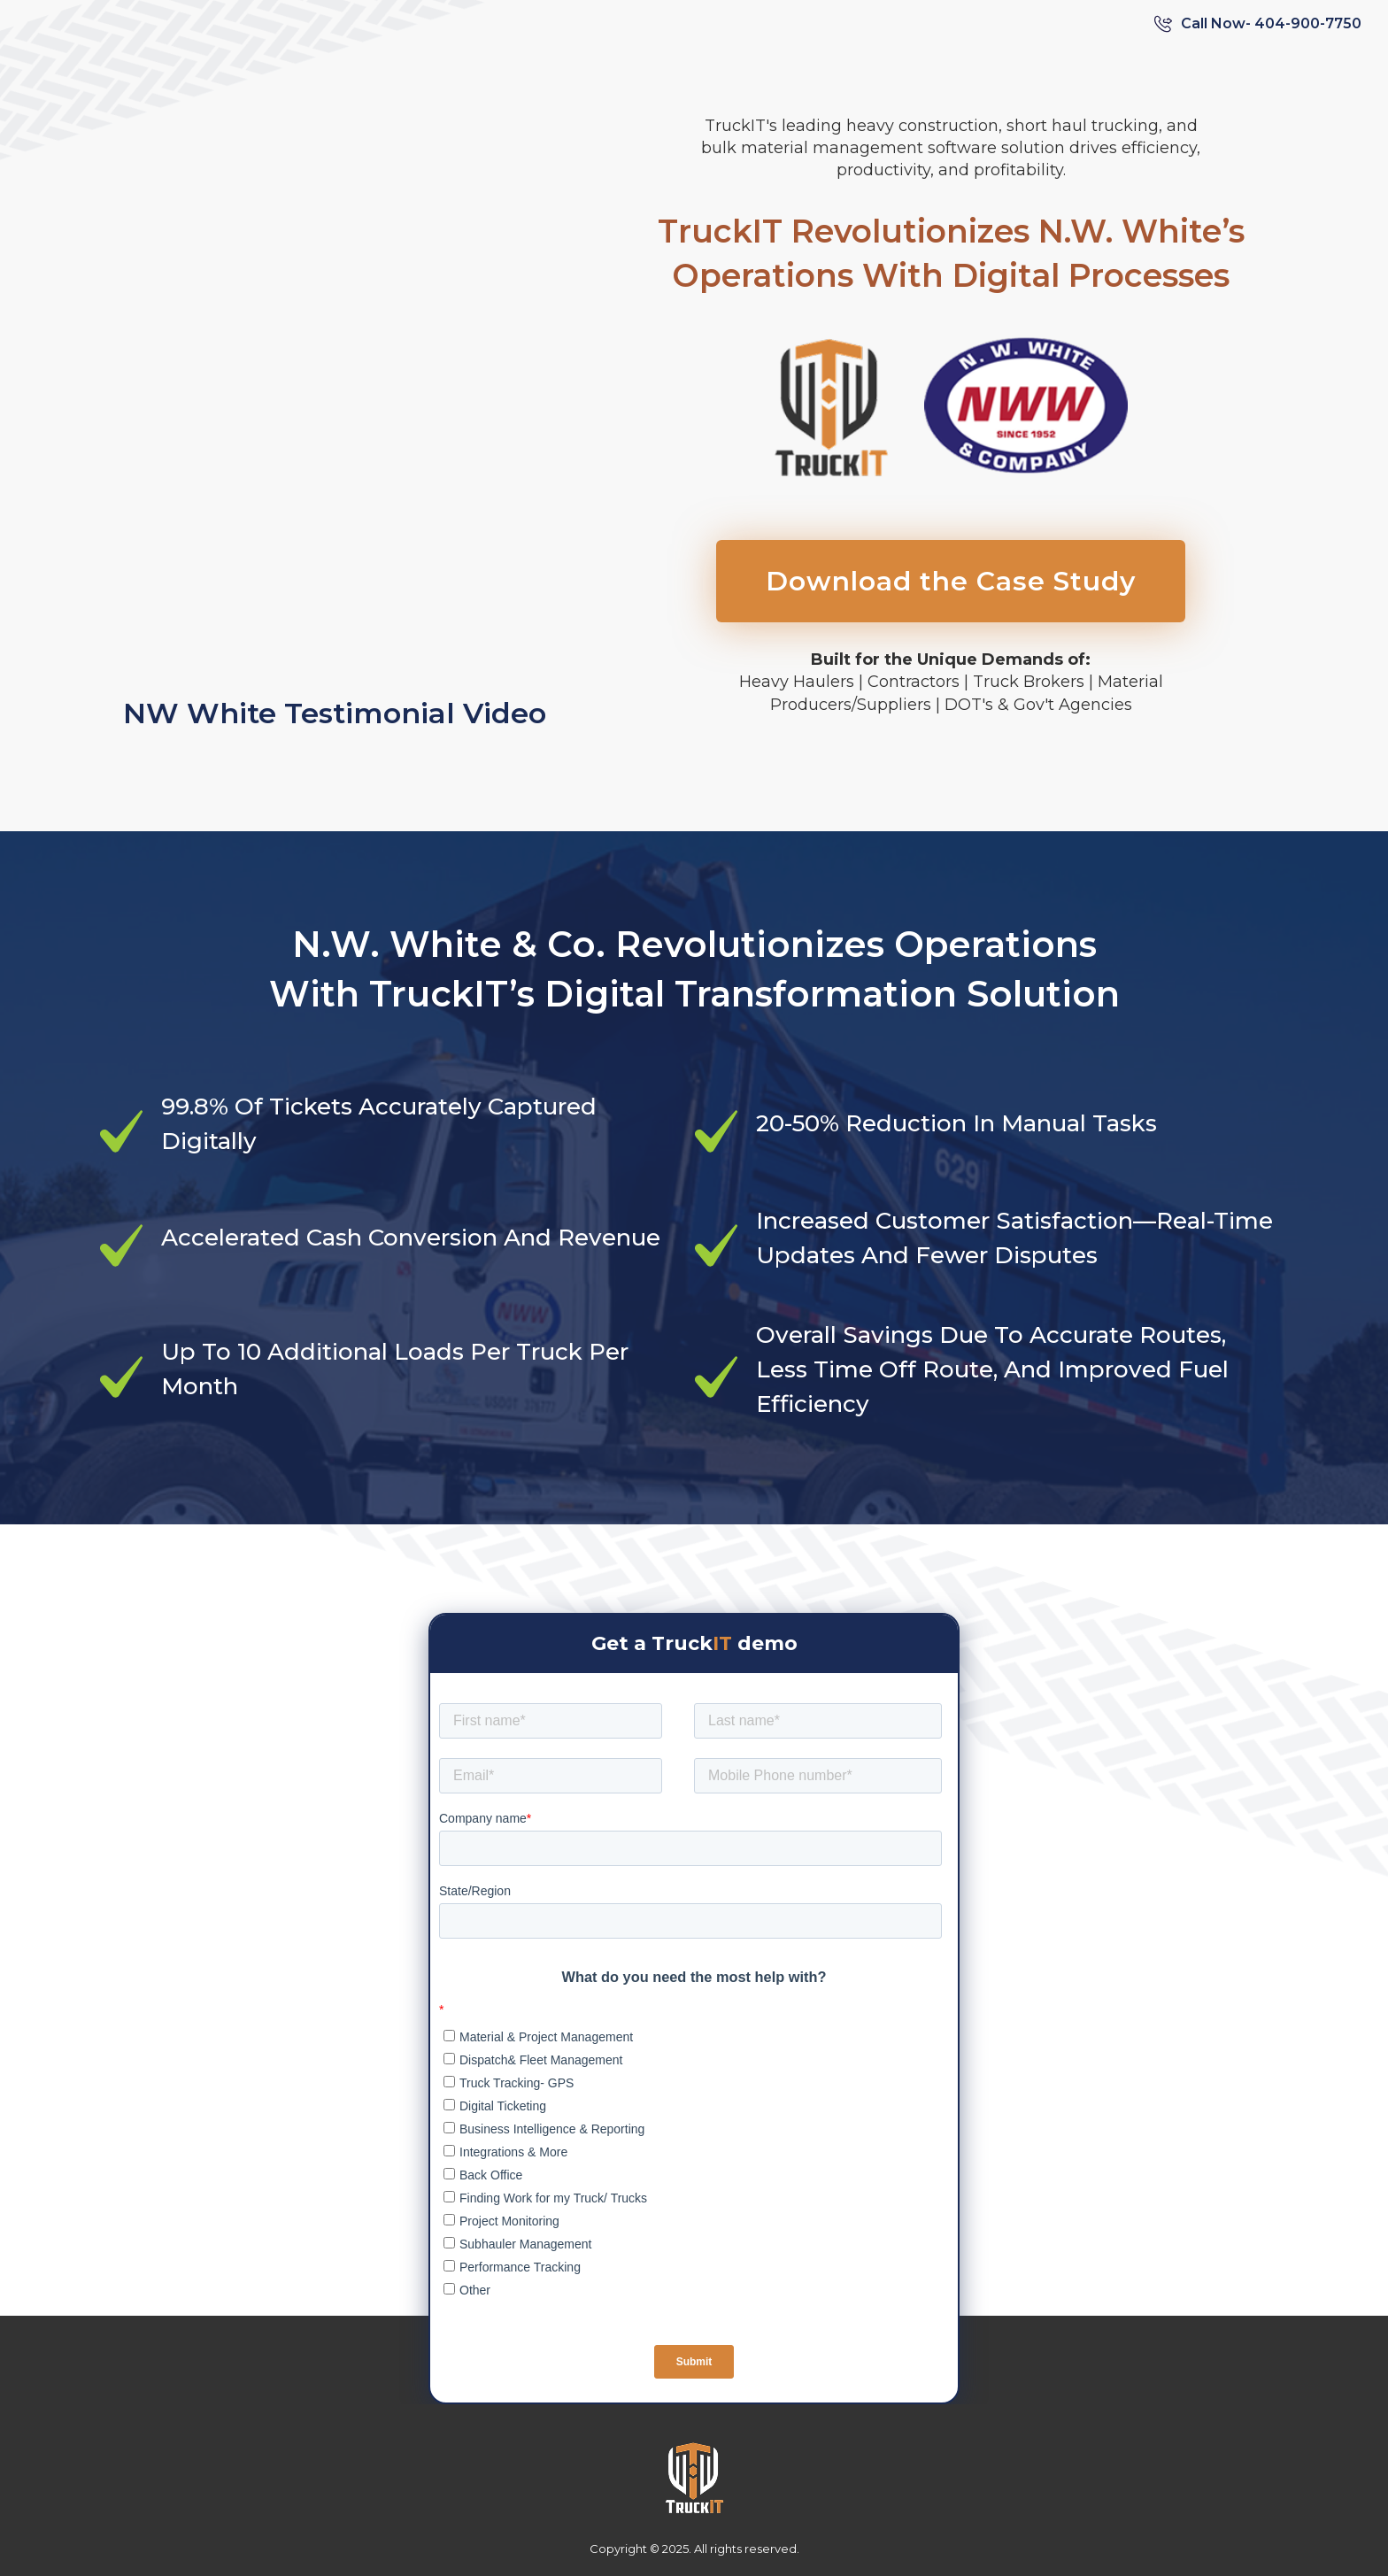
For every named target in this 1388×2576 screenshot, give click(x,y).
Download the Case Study (951, 581)
